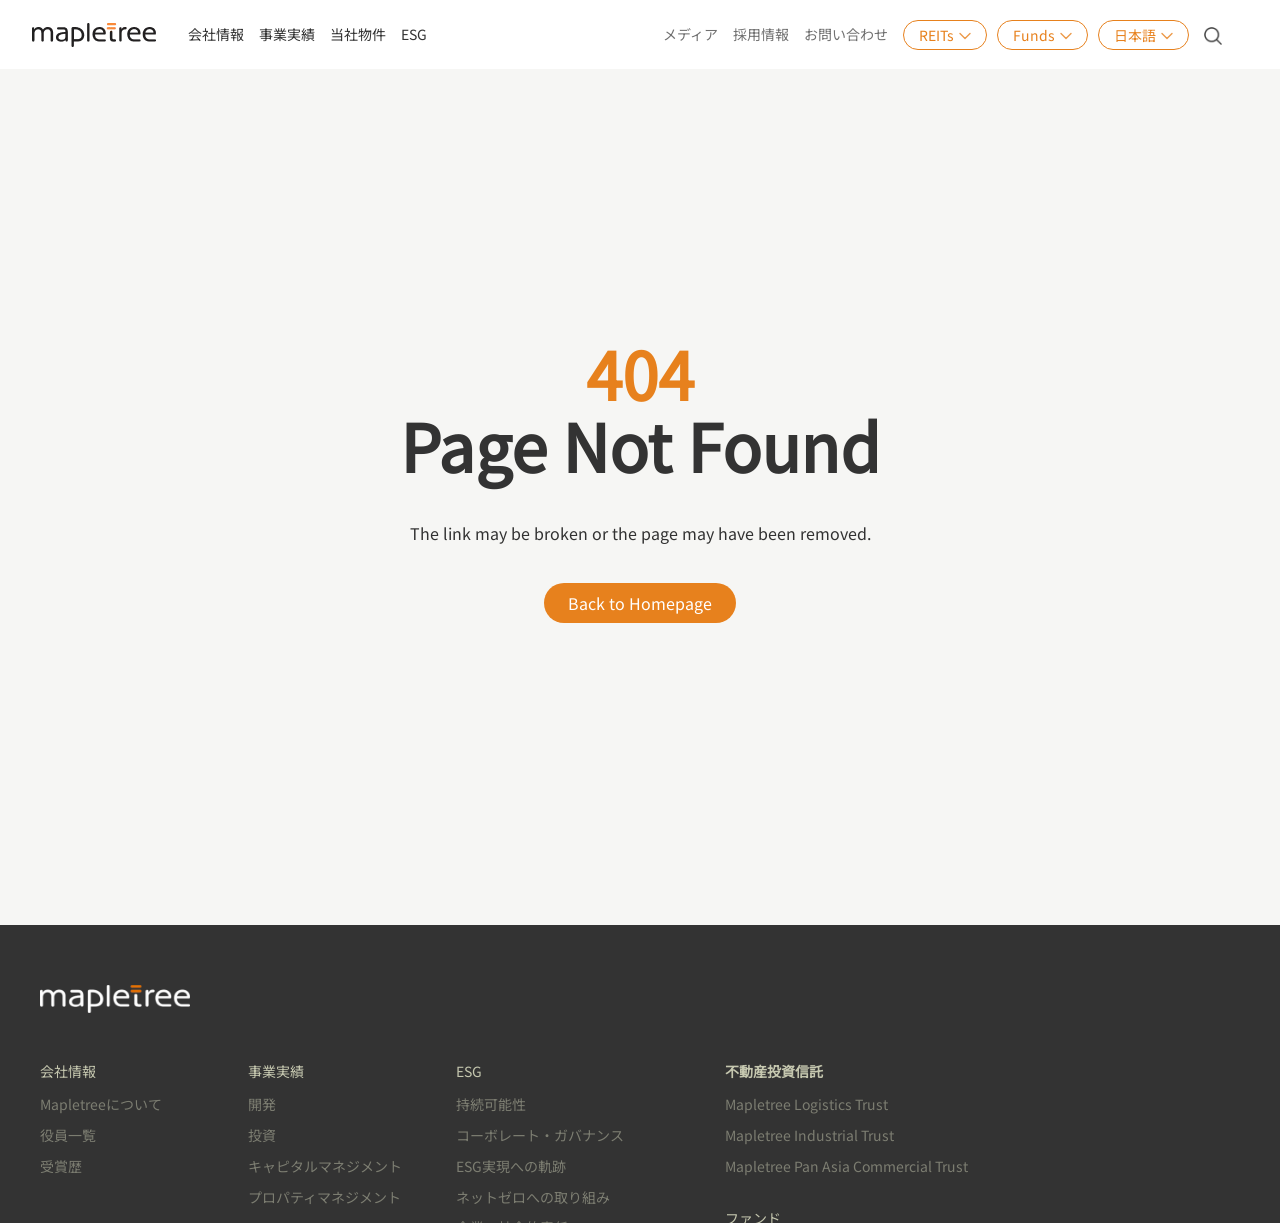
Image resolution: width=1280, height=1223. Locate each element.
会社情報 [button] (216, 34)
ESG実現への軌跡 (511, 1166)
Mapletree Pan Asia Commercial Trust (846, 1166)
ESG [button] (414, 34)
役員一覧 (68, 1135)
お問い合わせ (846, 34)
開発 (262, 1104)
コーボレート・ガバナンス (540, 1135)
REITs (945, 35)
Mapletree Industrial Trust (809, 1135)
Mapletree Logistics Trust (806, 1104)
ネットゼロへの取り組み (533, 1197)
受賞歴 (61, 1166)
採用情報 (761, 34)
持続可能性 (491, 1104)
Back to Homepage (640, 603)
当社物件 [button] (358, 34)
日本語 (1143, 35)
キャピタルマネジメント (325, 1166)
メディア (690, 34)
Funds (1042, 35)
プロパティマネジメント (324, 1197)
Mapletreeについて (101, 1104)
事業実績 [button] (287, 34)
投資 (262, 1135)
